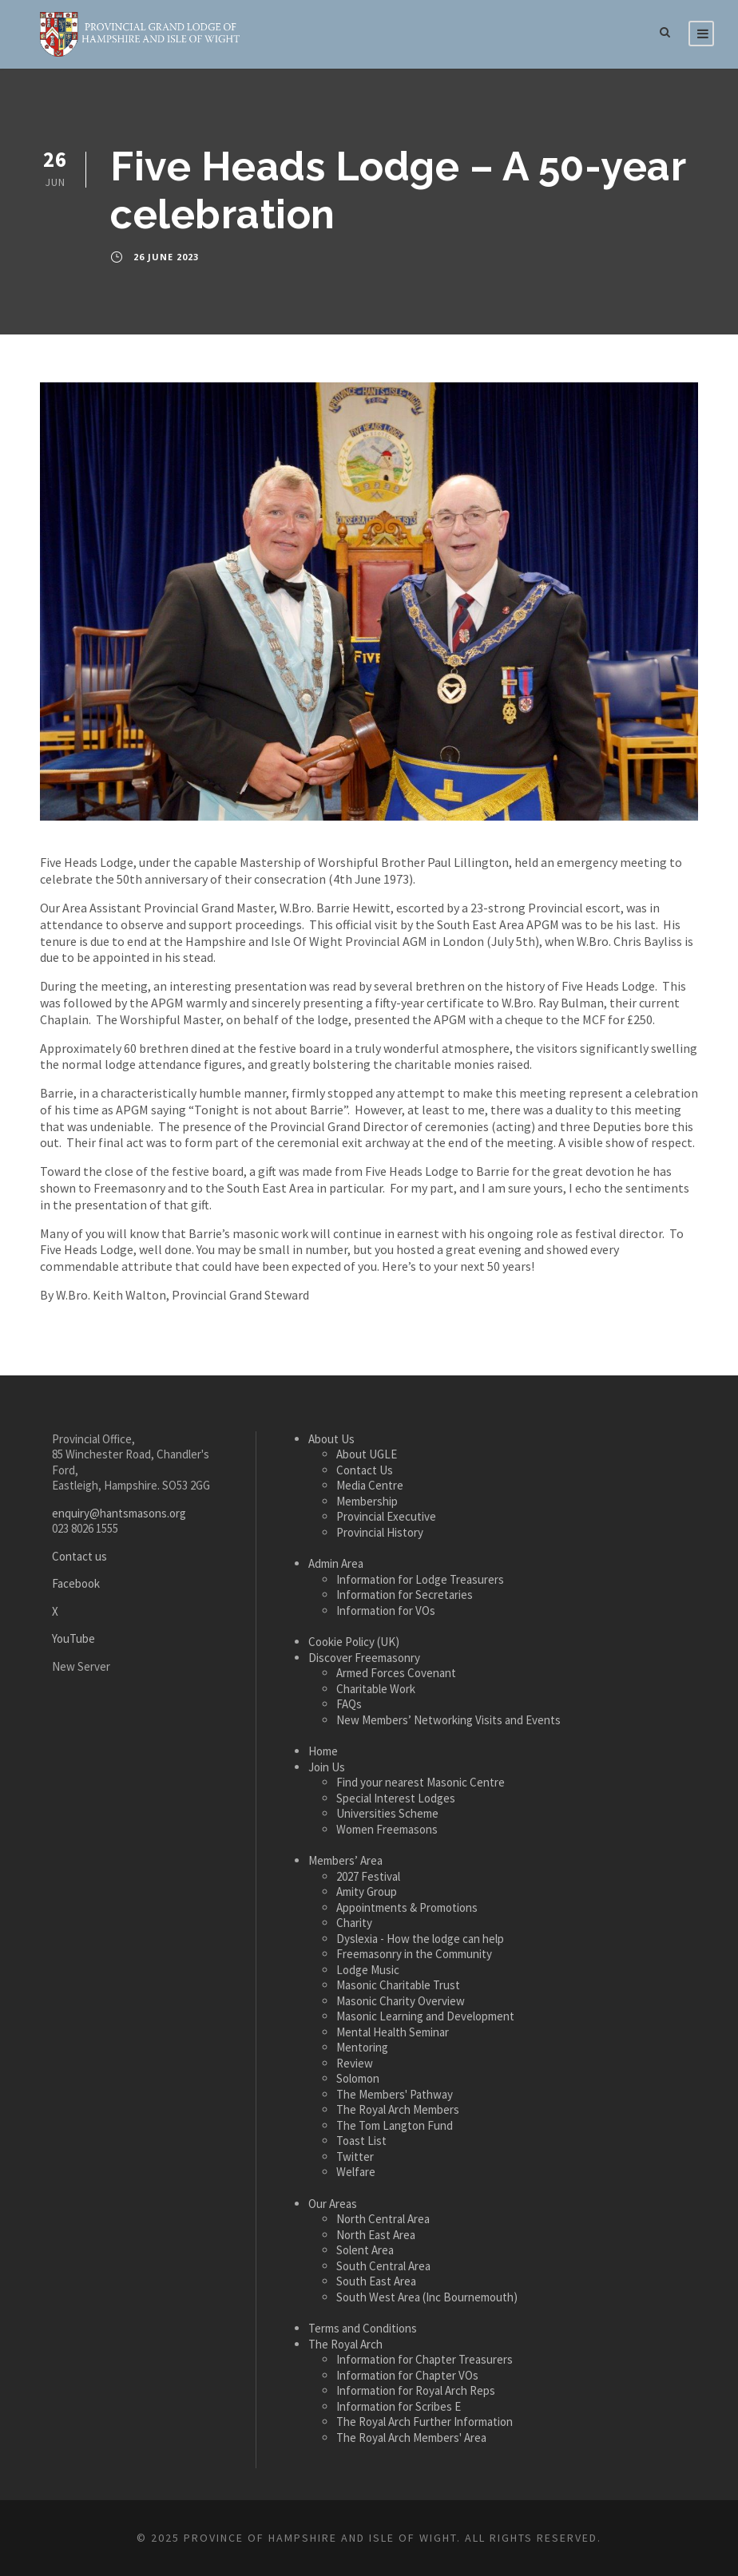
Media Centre (369, 1485)
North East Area (375, 2234)
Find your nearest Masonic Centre (420, 1782)
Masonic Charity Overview (400, 2000)
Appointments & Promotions (407, 1907)
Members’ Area (345, 1860)
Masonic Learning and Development (425, 2016)
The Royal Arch (345, 2344)
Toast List (361, 2140)
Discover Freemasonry (364, 1657)
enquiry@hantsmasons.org (119, 1513)
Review (354, 2063)
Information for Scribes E (398, 2406)
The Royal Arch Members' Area (411, 2437)
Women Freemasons (387, 1829)
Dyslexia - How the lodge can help (420, 1938)
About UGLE (366, 1454)
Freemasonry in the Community (414, 1953)
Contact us (79, 1556)
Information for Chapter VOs (407, 2375)
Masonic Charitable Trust (398, 1984)
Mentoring (362, 2047)
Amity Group (366, 1891)
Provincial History (379, 1532)
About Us (331, 1438)
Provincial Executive (386, 1516)
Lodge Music (367, 1969)
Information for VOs (385, 1610)
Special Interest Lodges (395, 1798)
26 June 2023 (166, 257)
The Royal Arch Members (397, 2109)
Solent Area (365, 2249)
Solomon (357, 2078)
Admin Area (335, 1563)
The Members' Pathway (394, 2094)
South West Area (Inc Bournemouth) (427, 2297)
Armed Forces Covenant (396, 1672)
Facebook (76, 1583)
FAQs (349, 1703)
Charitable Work (375, 1688)
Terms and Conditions (362, 2328)
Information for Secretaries (404, 1594)
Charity (354, 1922)
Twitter (355, 2156)
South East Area (376, 2281)
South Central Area (383, 2265)
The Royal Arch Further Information (424, 2421)
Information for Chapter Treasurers (424, 2359)
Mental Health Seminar (392, 2032)
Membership (367, 1501)
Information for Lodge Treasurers (420, 1579)
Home (323, 1751)
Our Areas (332, 2203)
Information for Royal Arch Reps (415, 2390)
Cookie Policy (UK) (353, 1641)
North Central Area (383, 2218)
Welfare (355, 2171)
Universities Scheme (387, 1813)
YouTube (73, 1638)
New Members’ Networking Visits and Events (448, 1719)
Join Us (326, 1767)
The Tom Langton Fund (394, 2125)
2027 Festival (368, 1876)
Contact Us (364, 1470)
